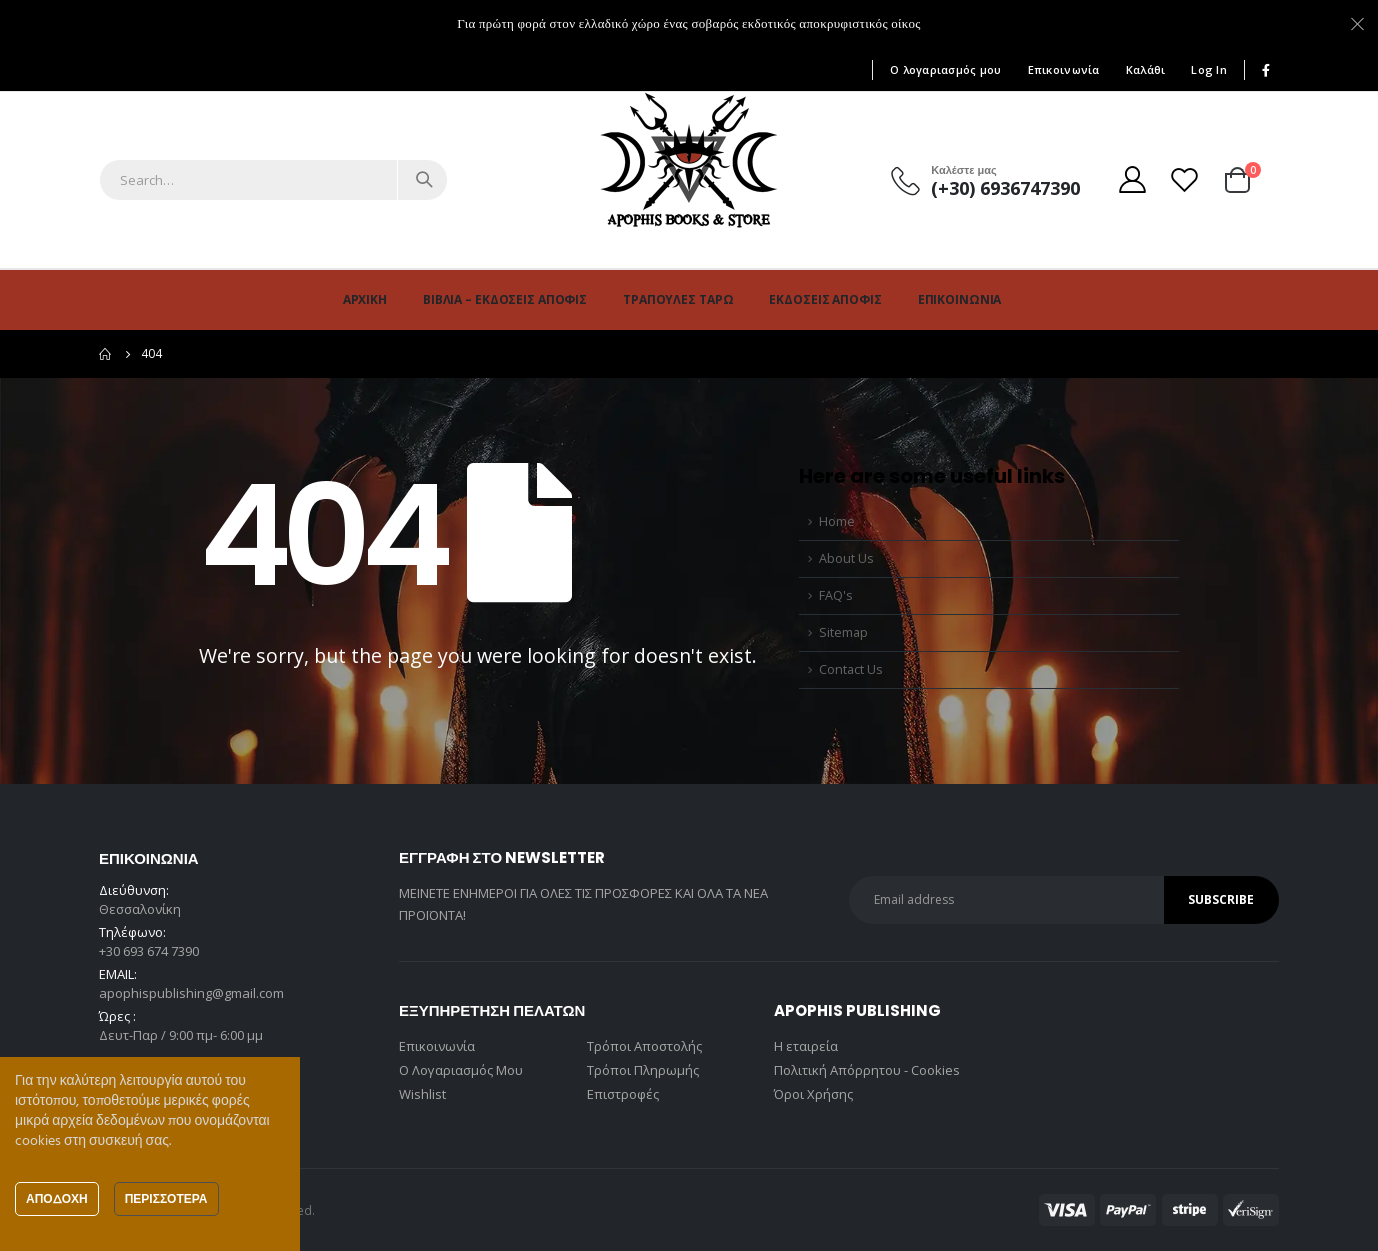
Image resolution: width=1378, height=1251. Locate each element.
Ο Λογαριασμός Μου (461, 1070)
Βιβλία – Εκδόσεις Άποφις (505, 299)
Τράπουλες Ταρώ (678, 299)
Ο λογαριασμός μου (946, 69)
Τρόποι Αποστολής (644, 1046)
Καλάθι (1146, 69)
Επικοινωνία (1064, 69)
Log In (1209, 69)
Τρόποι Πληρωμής (643, 1070)
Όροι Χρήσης (813, 1094)
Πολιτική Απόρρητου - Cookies (867, 1070)
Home (837, 521)
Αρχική (365, 299)
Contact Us (851, 669)
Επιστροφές (623, 1094)
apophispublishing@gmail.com (191, 993)
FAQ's (836, 595)
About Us (846, 558)
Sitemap (843, 632)
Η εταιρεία (806, 1046)
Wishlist (422, 1094)
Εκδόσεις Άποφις (825, 299)
